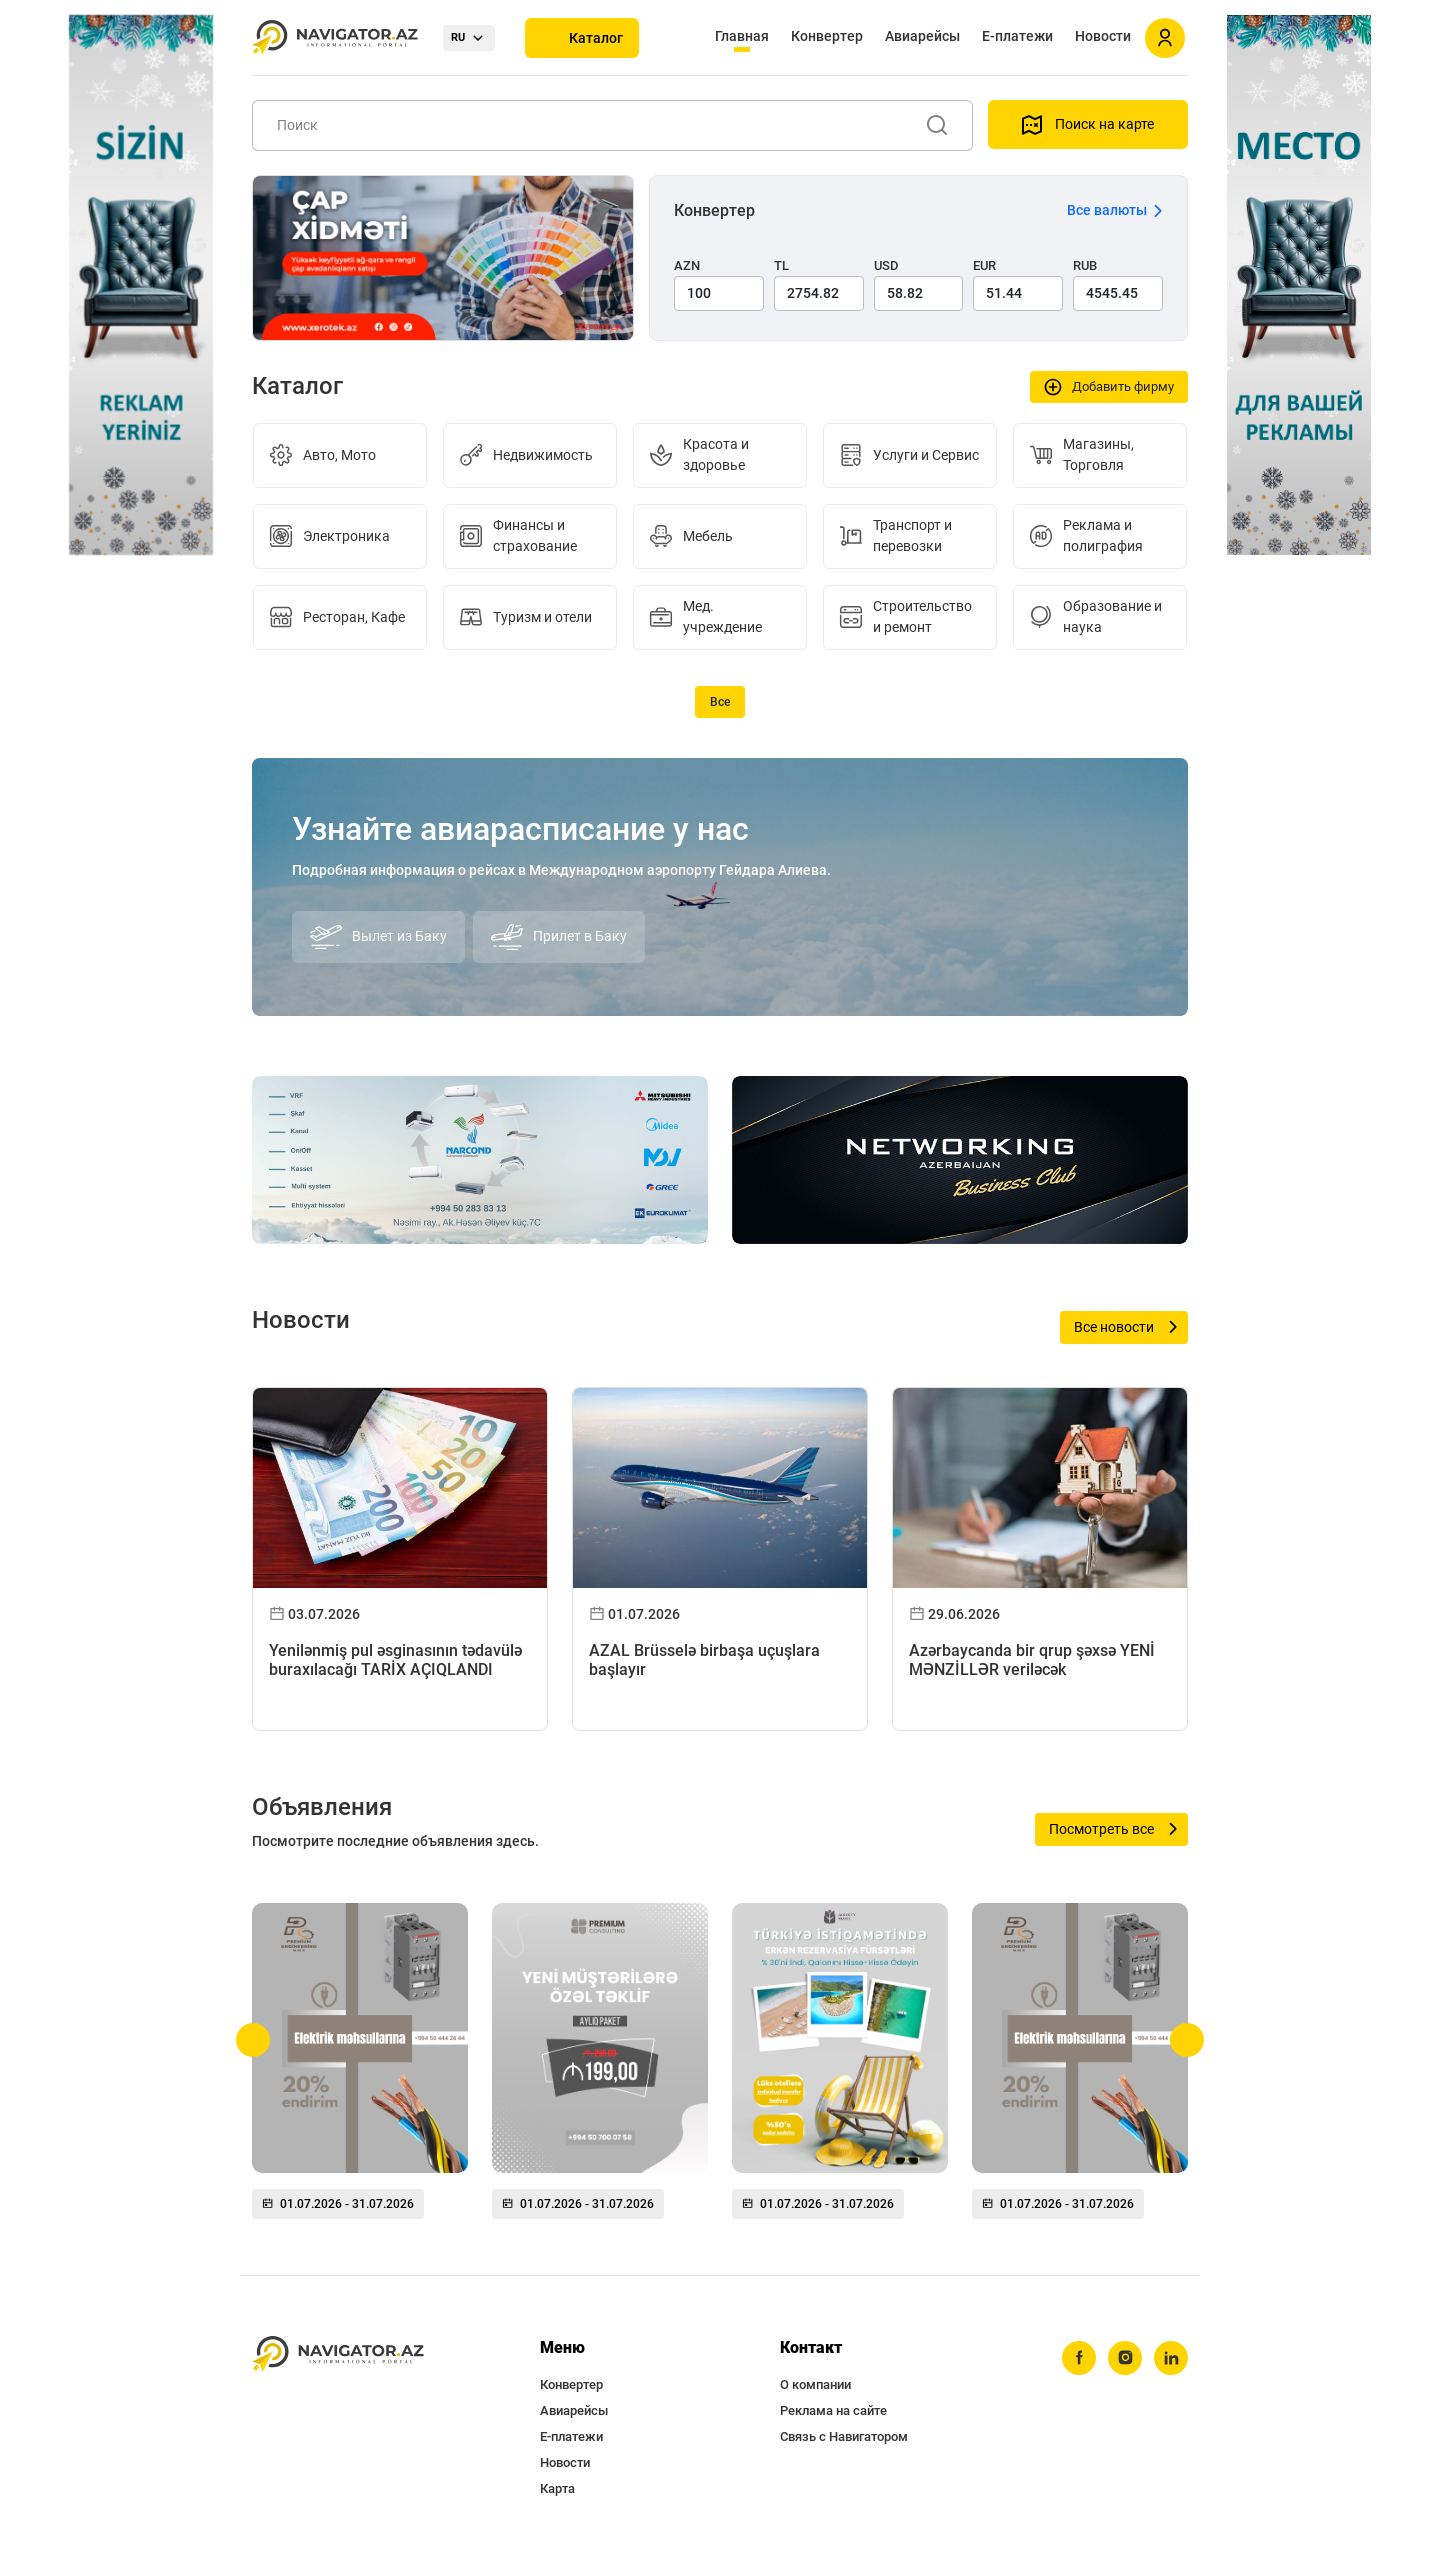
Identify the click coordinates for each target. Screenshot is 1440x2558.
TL (781, 265)
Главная (742, 36)
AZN (687, 265)
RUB (1085, 265)
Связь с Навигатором (844, 2436)
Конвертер (827, 36)
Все (720, 702)
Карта (557, 2488)
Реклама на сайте (833, 2410)
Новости (1103, 36)
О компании (815, 2384)
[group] (360, 2069)
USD (886, 265)
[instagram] (1125, 2358)
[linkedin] (1171, 2358)
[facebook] (1079, 2358)
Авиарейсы (922, 36)
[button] (253, 2040)
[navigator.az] (338, 2354)
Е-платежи (1017, 36)
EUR (984, 265)
